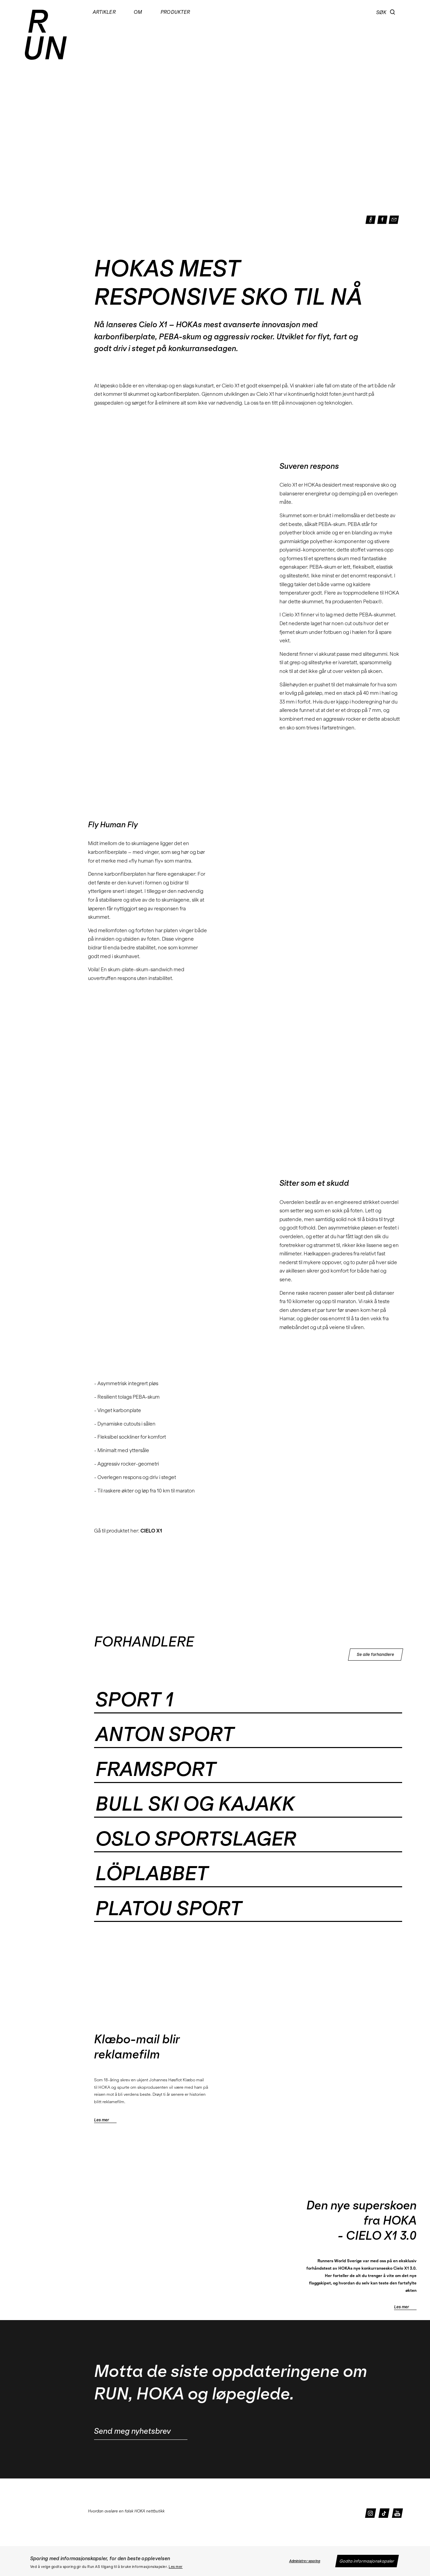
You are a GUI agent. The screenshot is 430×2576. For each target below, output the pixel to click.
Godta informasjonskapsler (367, 2561)
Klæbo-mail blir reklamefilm (137, 2046)
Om (137, 12)
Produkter (175, 12)
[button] (392, 12)
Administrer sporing (304, 2561)
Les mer (176, 2567)
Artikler (104, 12)
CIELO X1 (151, 1531)
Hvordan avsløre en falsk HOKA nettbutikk (126, 2511)
